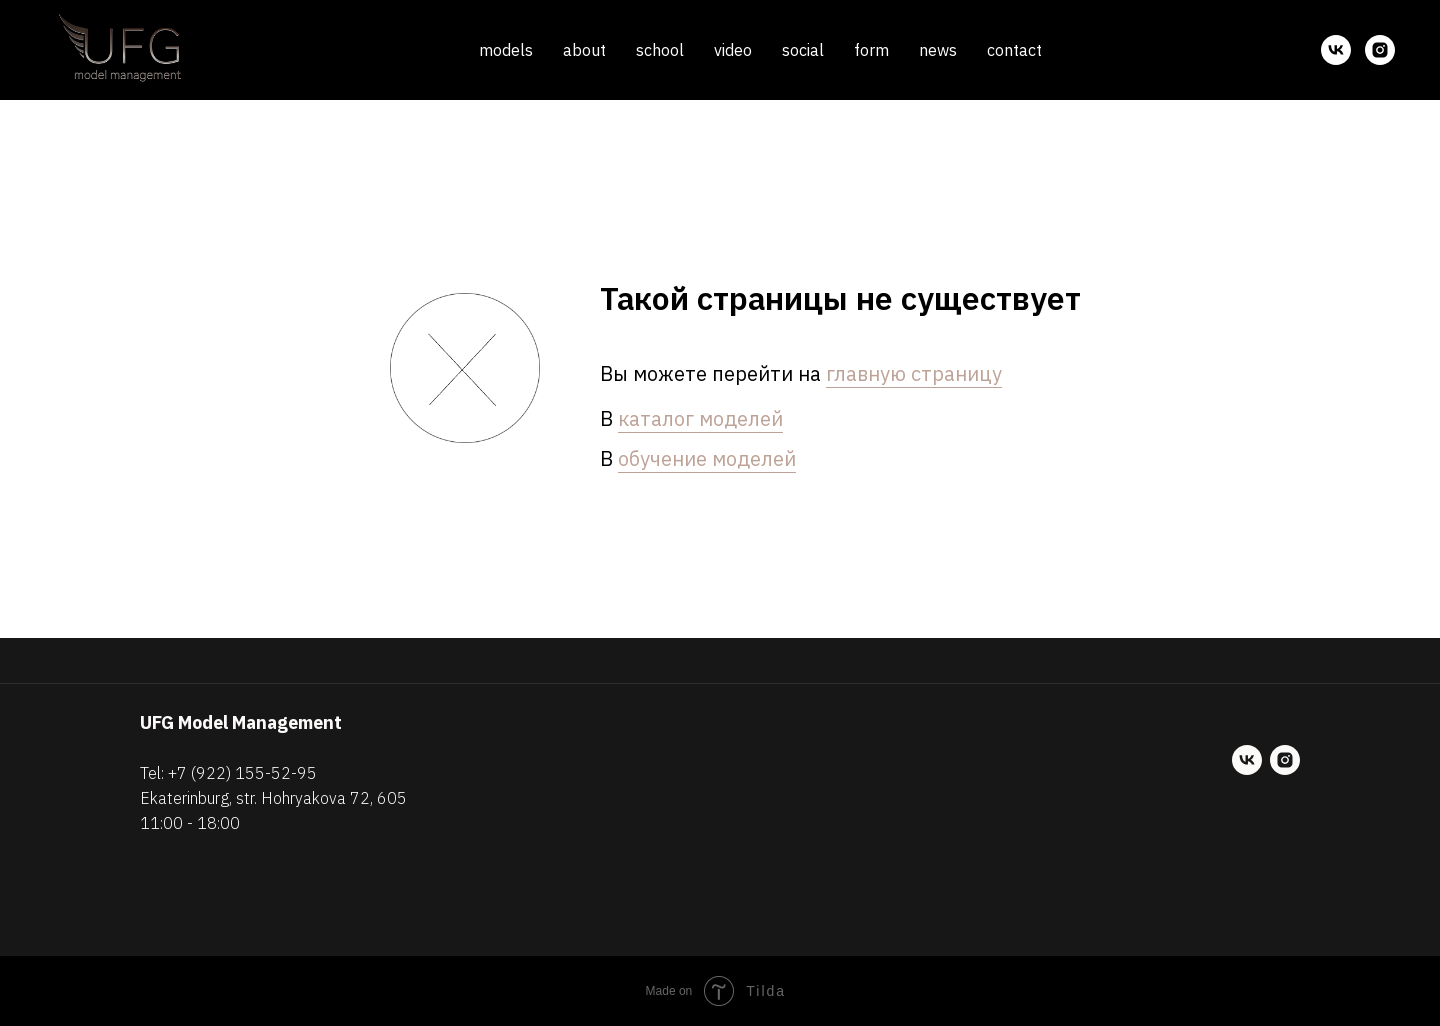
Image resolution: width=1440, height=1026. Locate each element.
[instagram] (1380, 50)
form (871, 50)
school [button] (660, 50)
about (584, 50)
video (733, 50)
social (803, 50)
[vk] (1336, 50)
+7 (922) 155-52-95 (242, 773)
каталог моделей (700, 418)
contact (1014, 50)
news (938, 50)
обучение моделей (707, 458)
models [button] (506, 50)
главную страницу (914, 373)
